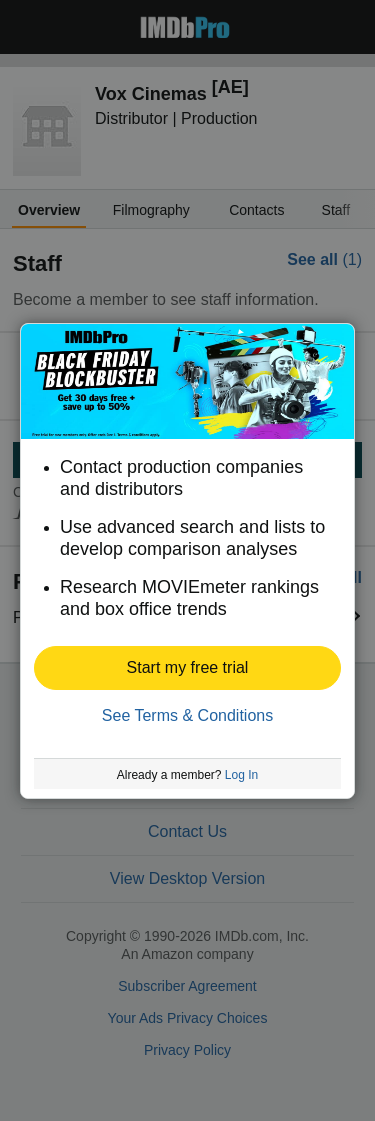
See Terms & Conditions (187, 715)
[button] (187, 668)
